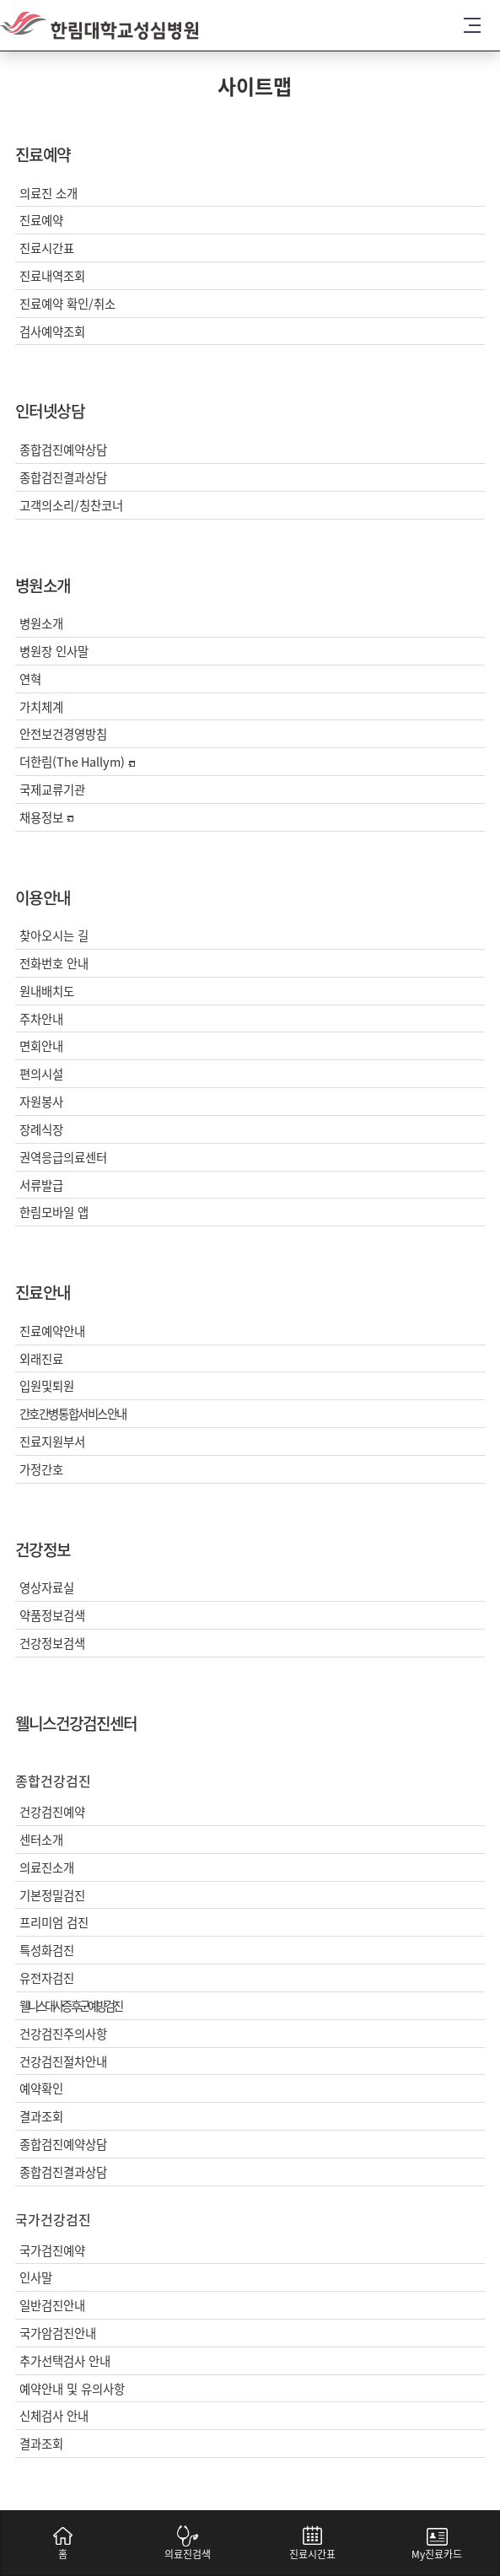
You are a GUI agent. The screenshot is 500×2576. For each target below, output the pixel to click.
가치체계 (41, 707)
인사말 (35, 2278)
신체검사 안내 (54, 2416)
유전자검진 (46, 1978)
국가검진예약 (52, 2251)
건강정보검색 (52, 1643)
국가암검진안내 (57, 2333)
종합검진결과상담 (63, 478)
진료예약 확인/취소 (67, 304)
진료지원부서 (52, 1442)
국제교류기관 (52, 790)
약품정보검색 (52, 1615)
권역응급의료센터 (63, 1157)
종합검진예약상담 (63, 450)
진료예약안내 (52, 1331)
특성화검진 (46, 1950)
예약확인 (41, 2089)
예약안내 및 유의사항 (72, 2389)
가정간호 (41, 1469)
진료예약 (41, 220)
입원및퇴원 (46, 1386)
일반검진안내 (52, 2305)
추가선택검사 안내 (64, 2361)
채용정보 (46, 817)
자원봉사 (41, 1102)
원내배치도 (46, 991)
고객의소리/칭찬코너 (71, 505)
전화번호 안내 (54, 963)
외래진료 (41, 1359)
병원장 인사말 (54, 651)
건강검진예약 (52, 1812)
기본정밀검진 (52, 1895)
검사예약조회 (52, 332)
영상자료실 (46, 1588)
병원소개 (41, 623)
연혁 (30, 679)
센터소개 (41, 1840)
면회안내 (41, 1046)
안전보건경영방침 (63, 734)
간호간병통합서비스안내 (72, 1414)
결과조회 (41, 2116)
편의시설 (41, 1074)
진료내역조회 (52, 276)
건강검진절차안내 (63, 2062)
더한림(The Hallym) (77, 762)
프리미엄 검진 (54, 1922)
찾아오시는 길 (54, 936)
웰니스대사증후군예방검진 (70, 2006)
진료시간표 (46, 248)
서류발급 (41, 1185)
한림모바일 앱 (54, 1212)
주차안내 (41, 1019)
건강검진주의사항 (63, 2034)
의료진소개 (46, 1868)
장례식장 (41, 1130)
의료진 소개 (48, 193)
